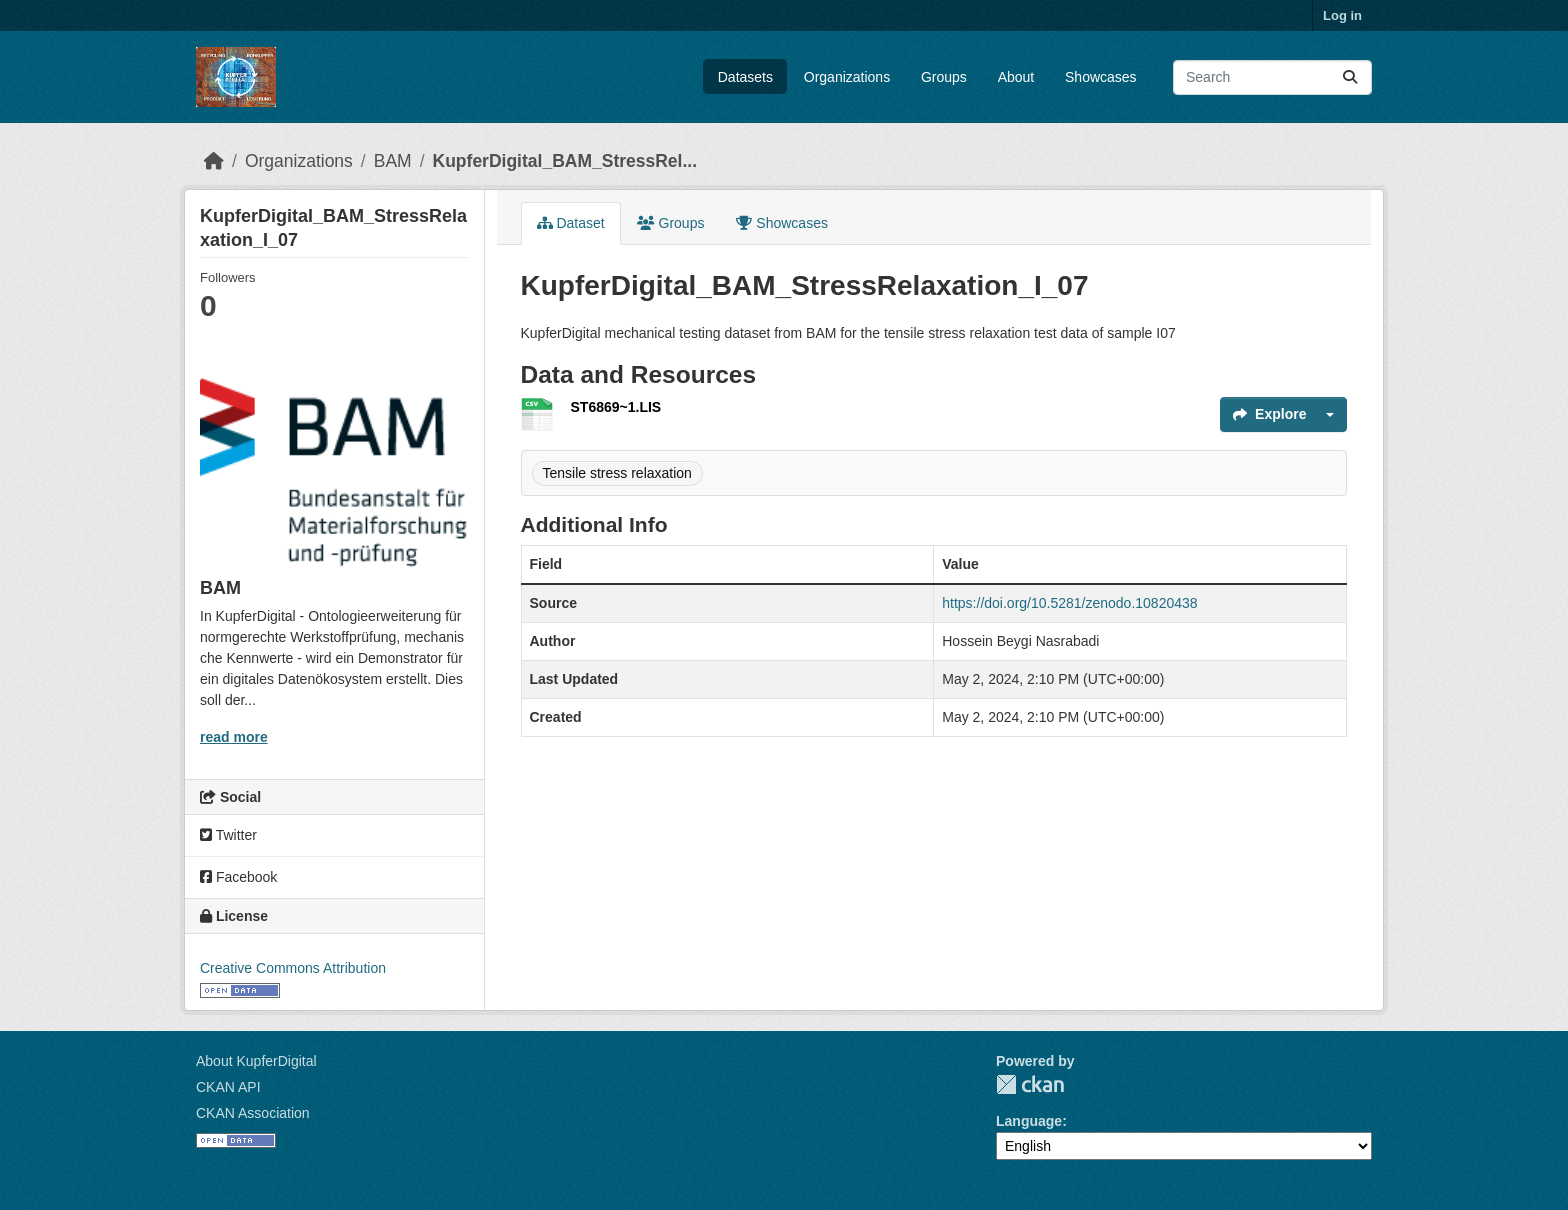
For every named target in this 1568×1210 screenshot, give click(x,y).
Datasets (745, 77)
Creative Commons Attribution (293, 968)
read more (234, 737)
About (1016, 77)
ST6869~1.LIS (616, 407)
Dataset (571, 223)
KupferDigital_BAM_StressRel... (565, 161)
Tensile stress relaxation (617, 473)
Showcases (1101, 77)
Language (1029, 1121)
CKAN (1030, 1084)
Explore (1269, 414)
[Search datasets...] (1272, 77)
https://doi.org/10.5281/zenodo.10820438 (1069, 603)
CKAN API (228, 1087)
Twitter (228, 835)
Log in (1342, 15)
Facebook (238, 877)
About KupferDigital (256, 1061)
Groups (944, 77)
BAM (393, 161)
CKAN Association (253, 1113)
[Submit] (1350, 77)
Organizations (847, 77)
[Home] (214, 161)
